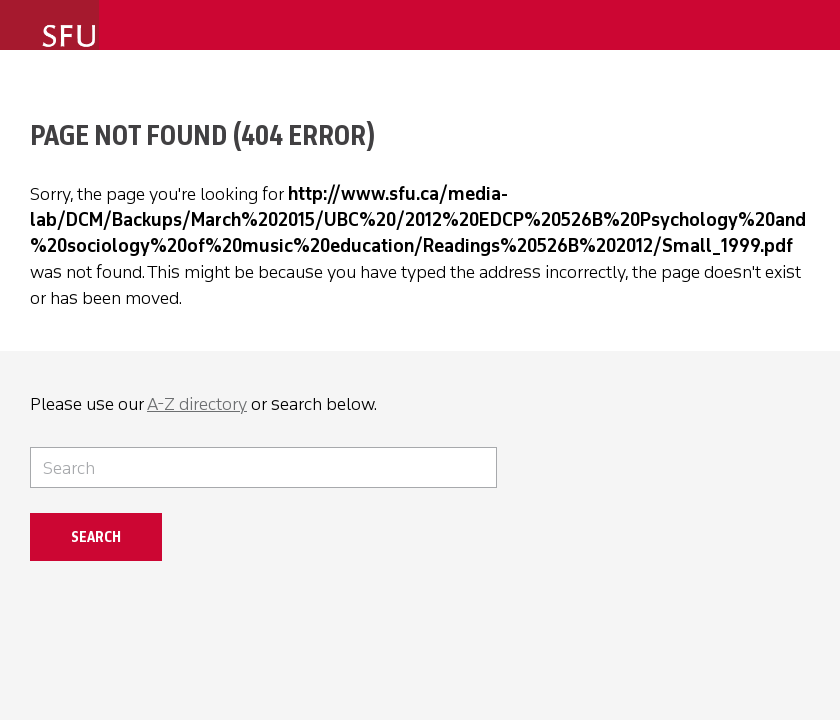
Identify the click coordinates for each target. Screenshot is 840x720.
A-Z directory (197, 404)
